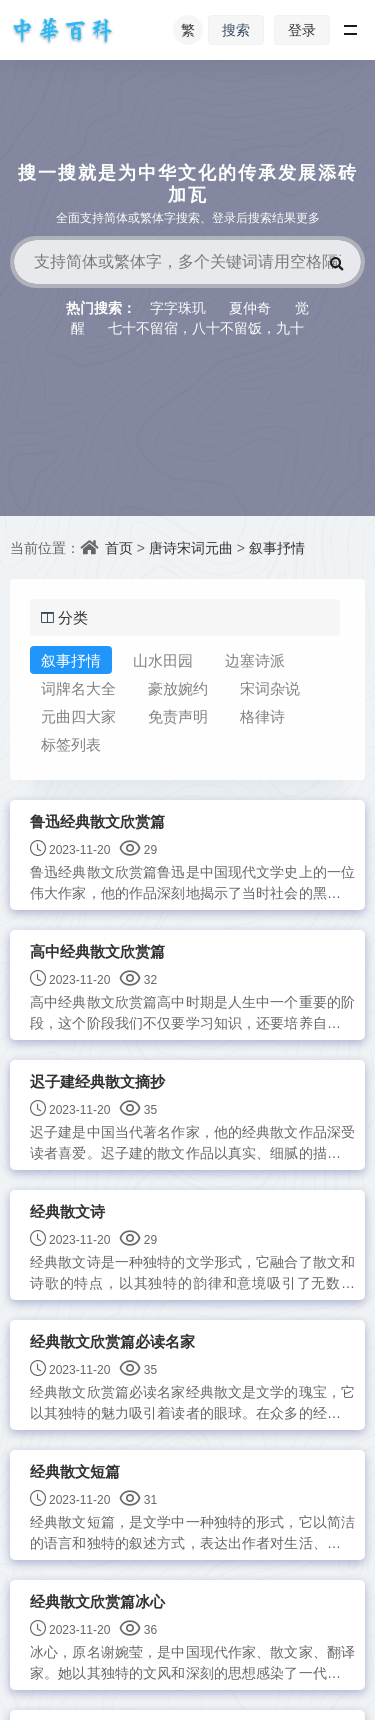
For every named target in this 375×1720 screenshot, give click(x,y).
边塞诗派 (255, 660)
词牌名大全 (78, 688)
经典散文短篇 (75, 1471)
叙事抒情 (277, 547)
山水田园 (163, 660)
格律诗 (262, 716)
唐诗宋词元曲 (191, 547)
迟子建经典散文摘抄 (97, 1081)
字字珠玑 (178, 307)
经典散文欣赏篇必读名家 (112, 1341)
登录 (302, 29)
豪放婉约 (178, 688)
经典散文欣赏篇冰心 (97, 1601)
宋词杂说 (270, 688)
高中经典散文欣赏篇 (97, 951)
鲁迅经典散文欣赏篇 (97, 821)
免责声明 (178, 716)
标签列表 (71, 744)
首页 (119, 547)
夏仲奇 (250, 307)
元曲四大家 (78, 716)
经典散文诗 (67, 1211)
